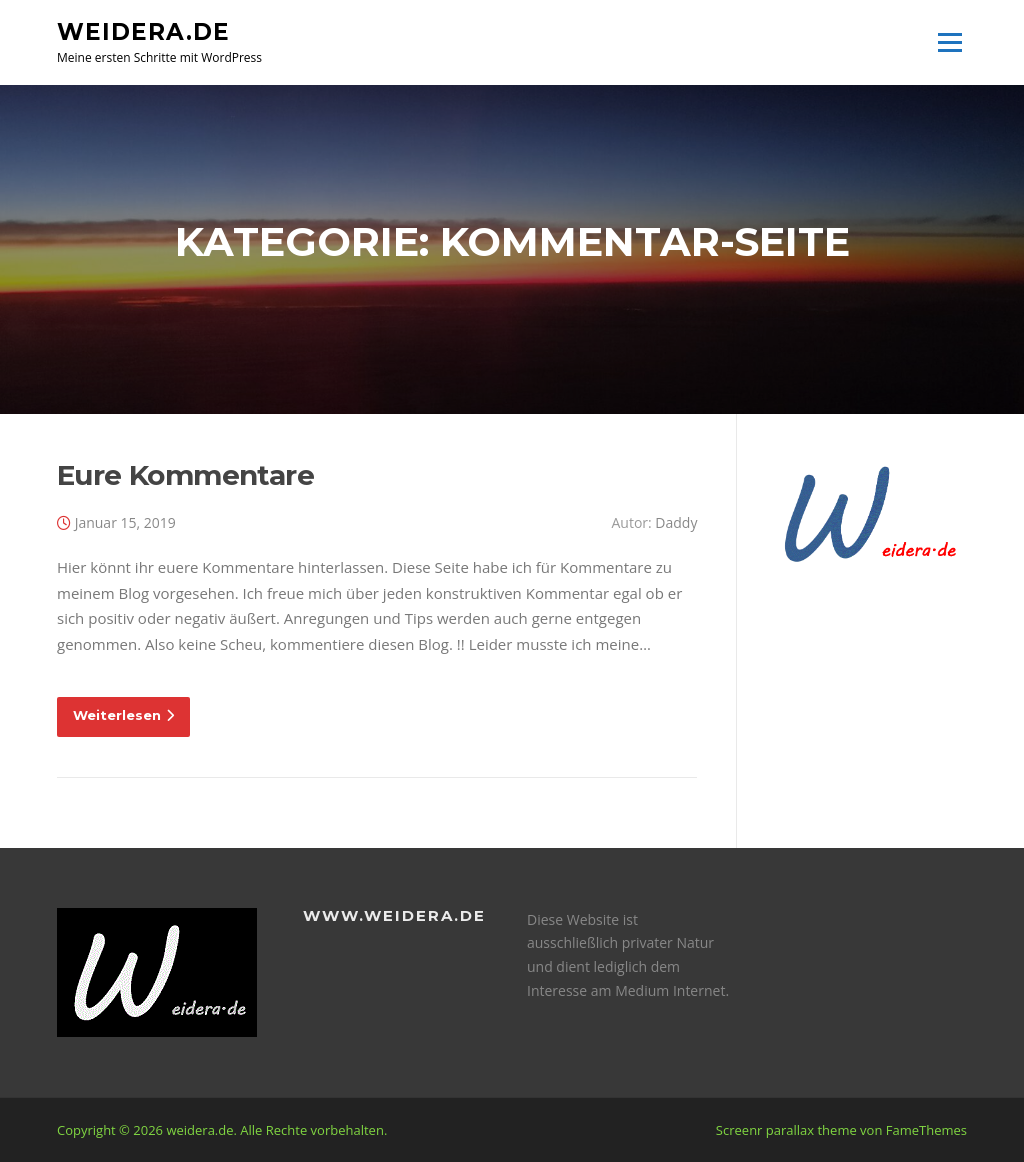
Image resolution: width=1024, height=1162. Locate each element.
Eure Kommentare (185, 475)
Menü (949, 42)
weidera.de (143, 31)
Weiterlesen (123, 715)
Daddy (676, 522)
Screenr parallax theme (786, 1130)
